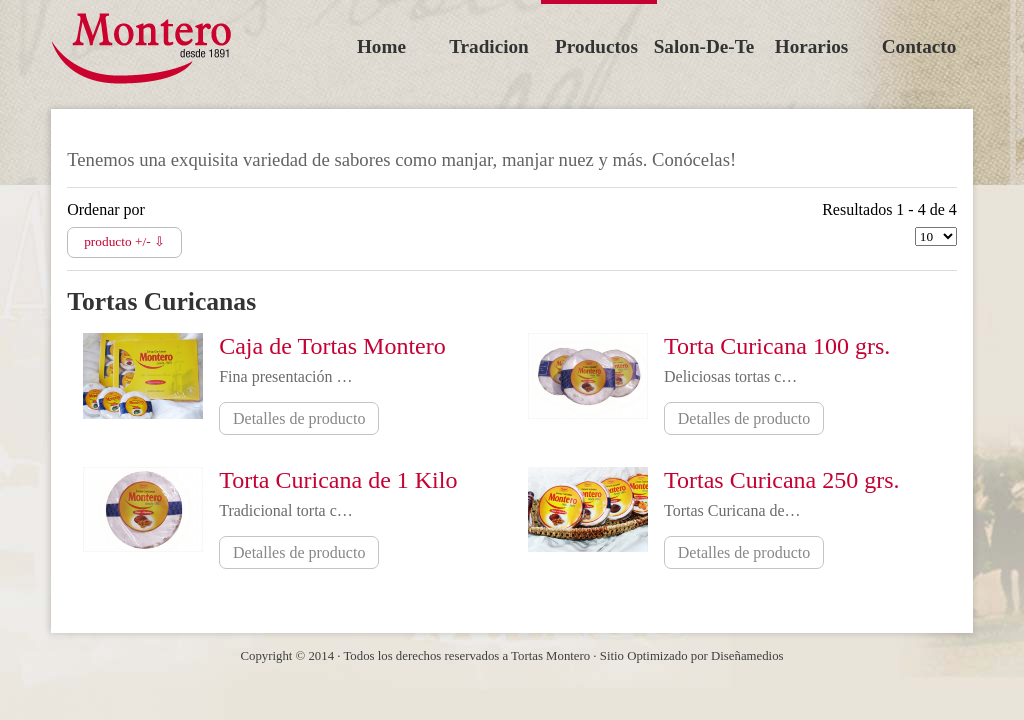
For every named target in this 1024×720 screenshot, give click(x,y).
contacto (919, 46)
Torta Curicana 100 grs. (777, 346)
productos (596, 46)
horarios (812, 46)
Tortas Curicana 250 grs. (782, 480)
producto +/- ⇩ (124, 241)
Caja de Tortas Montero (332, 346)
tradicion (489, 46)
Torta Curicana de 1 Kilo (338, 480)
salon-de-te (704, 46)
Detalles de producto (299, 418)
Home (381, 46)
